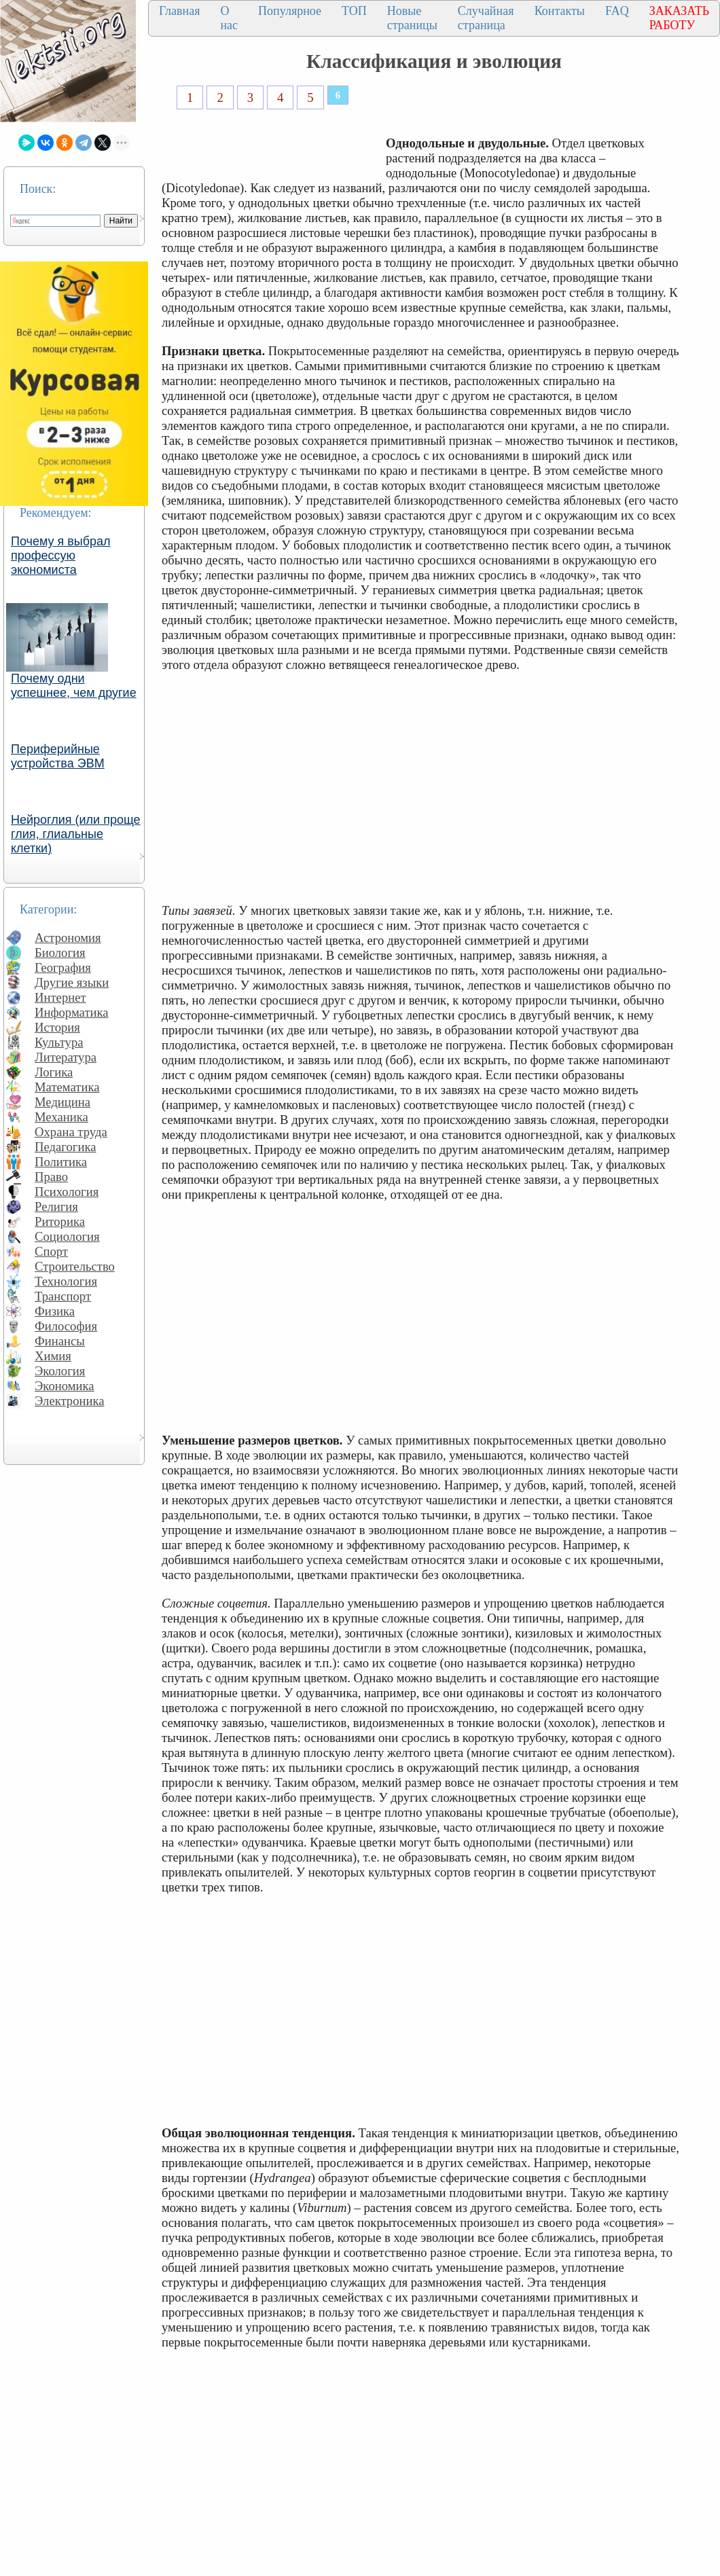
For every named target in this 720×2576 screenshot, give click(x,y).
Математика (67, 1087)
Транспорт (63, 1296)
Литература (65, 1057)
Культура (59, 1042)
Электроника (70, 1401)
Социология (67, 1236)
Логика (54, 1072)
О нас (229, 18)
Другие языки (72, 982)
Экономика (64, 1386)
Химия (53, 1356)
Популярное (289, 11)
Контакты (560, 11)
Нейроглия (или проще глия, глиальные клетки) (76, 834)
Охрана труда (71, 1132)
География (63, 967)
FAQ (617, 11)
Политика (61, 1162)
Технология (66, 1281)
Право (51, 1176)
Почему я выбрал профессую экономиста (61, 555)
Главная (179, 11)
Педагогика (65, 1147)
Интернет (60, 997)
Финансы (60, 1341)
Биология (60, 952)
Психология (66, 1191)
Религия (56, 1206)
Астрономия (68, 937)
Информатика (72, 1012)
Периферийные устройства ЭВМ (58, 756)
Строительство (75, 1266)
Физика (55, 1311)
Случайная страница (486, 18)
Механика (61, 1117)
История (57, 1027)
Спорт (51, 1251)
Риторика (60, 1221)
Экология (60, 1371)
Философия (66, 1326)
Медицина (62, 1102)
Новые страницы (412, 18)
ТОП (354, 11)
